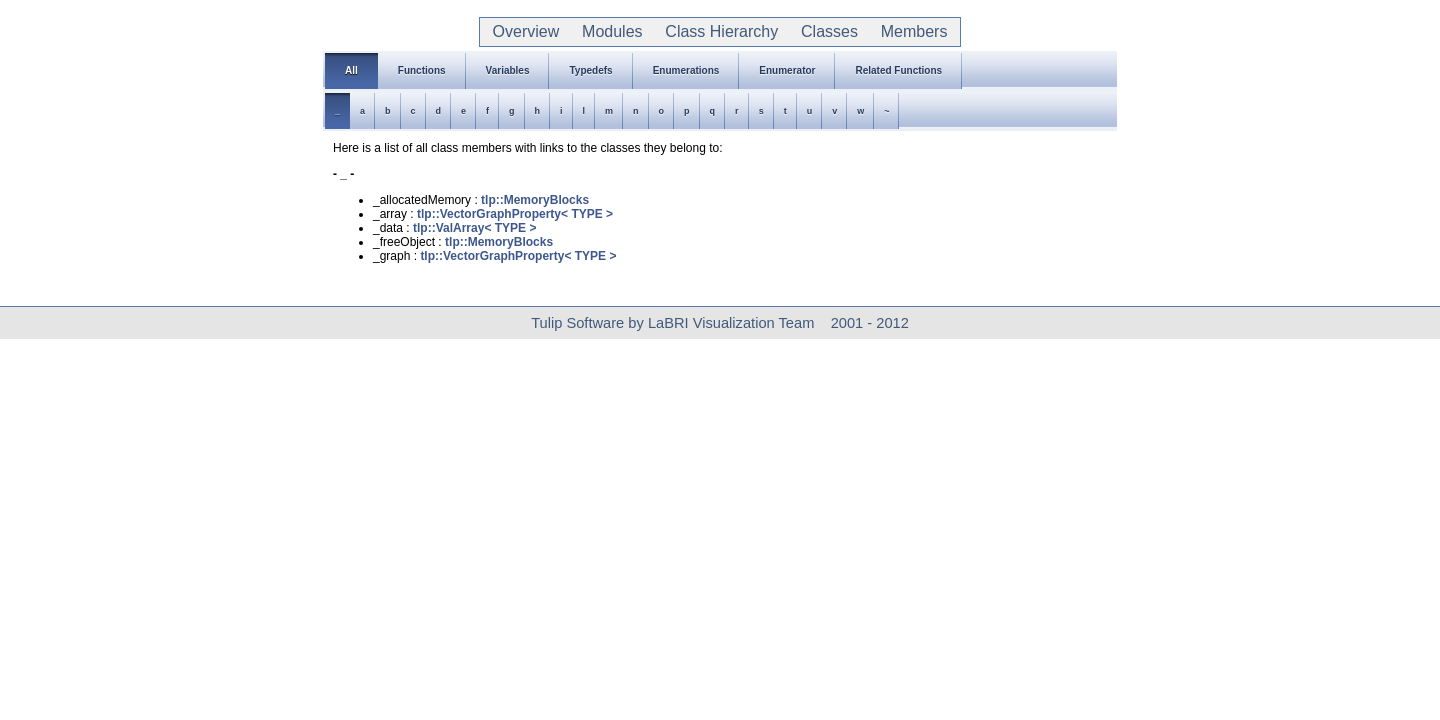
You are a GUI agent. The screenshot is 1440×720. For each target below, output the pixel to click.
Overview (526, 31)
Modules (612, 31)
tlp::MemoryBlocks (535, 200)
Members (914, 31)
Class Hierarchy (721, 31)
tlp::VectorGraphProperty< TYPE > (515, 214)
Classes (829, 31)
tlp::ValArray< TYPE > (474, 228)
